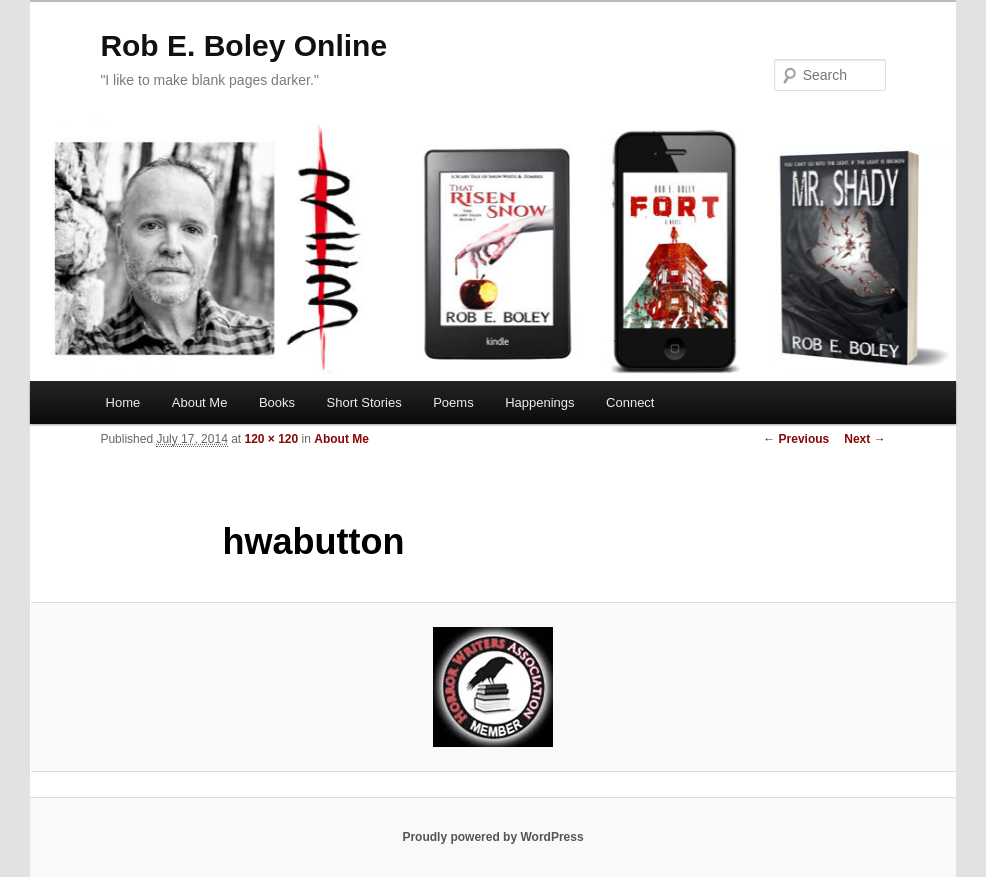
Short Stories (364, 402)
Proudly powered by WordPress (492, 837)
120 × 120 (272, 439)
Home (123, 402)
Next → (864, 439)
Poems (453, 402)
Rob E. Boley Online (243, 45)
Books (277, 402)
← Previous (796, 439)
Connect (630, 402)
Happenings (539, 402)
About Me (200, 402)
